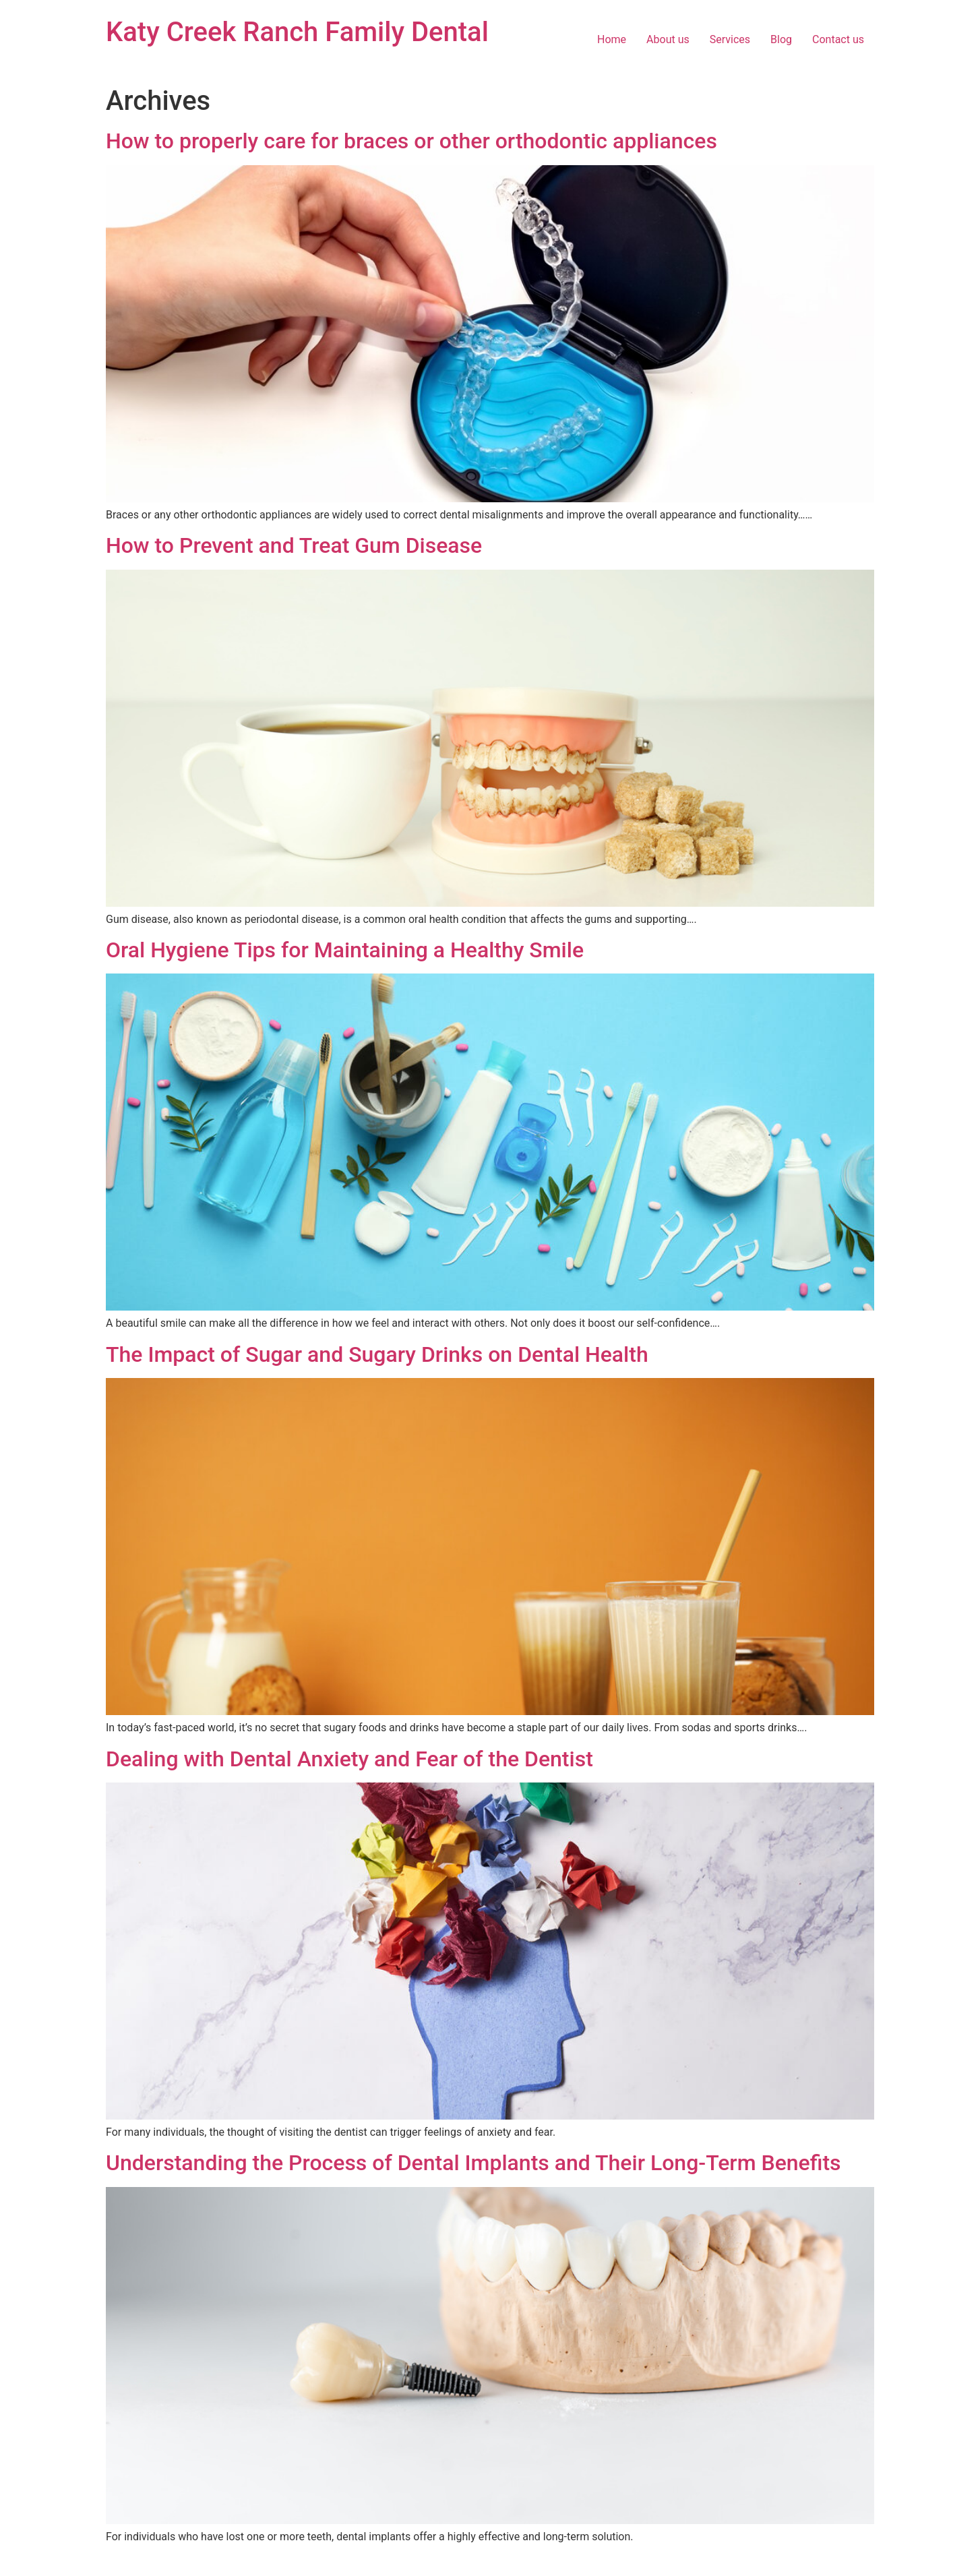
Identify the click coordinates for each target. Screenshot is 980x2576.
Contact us (838, 39)
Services (730, 39)
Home (611, 39)
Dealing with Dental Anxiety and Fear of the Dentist (349, 1759)
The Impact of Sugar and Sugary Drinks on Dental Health (377, 1354)
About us (668, 39)
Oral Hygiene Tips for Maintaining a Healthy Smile (345, 950)
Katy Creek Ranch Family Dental (297, 32)
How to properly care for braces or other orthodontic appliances (411, 141)
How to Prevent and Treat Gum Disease (294, 545)
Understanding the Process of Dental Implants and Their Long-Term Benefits (473, 2163)
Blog (781, 39)
